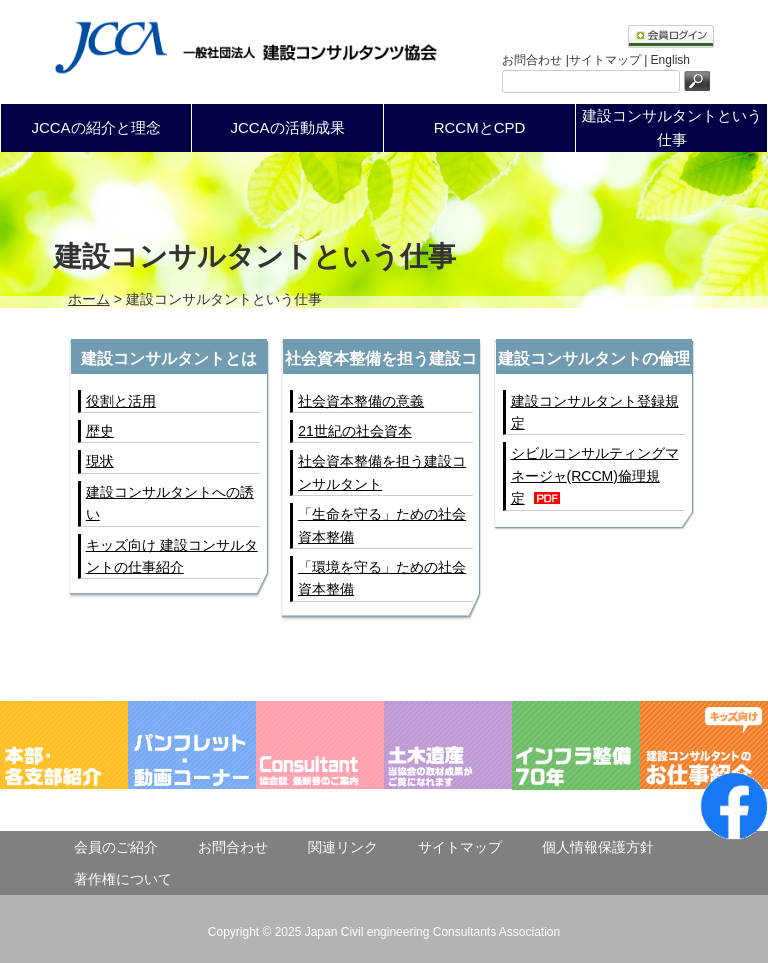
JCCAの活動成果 (287, 127)
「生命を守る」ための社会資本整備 (382, 525)
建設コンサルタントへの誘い (170, 503)
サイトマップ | (610, 60)
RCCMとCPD (480, 127)
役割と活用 (121, 401)
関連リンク (343, 847)
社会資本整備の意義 (361, 401)
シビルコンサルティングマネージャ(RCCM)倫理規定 (595, 475)
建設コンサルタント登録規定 (595, 412)
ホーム (89, 299)
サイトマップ (460, 847)
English (670, 60)
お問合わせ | (535, 60)
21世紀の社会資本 (355, 431)
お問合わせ (233, 847)
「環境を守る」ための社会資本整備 (382, 578)
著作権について (123, 879)
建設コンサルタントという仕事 (672, 127)
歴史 (100, 431)
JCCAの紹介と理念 (95, 127)
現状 (100, 461)
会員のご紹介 (116, 847)
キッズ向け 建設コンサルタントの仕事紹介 (172, 556)
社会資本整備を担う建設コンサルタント (382, 472)
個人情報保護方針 (598, 847)
